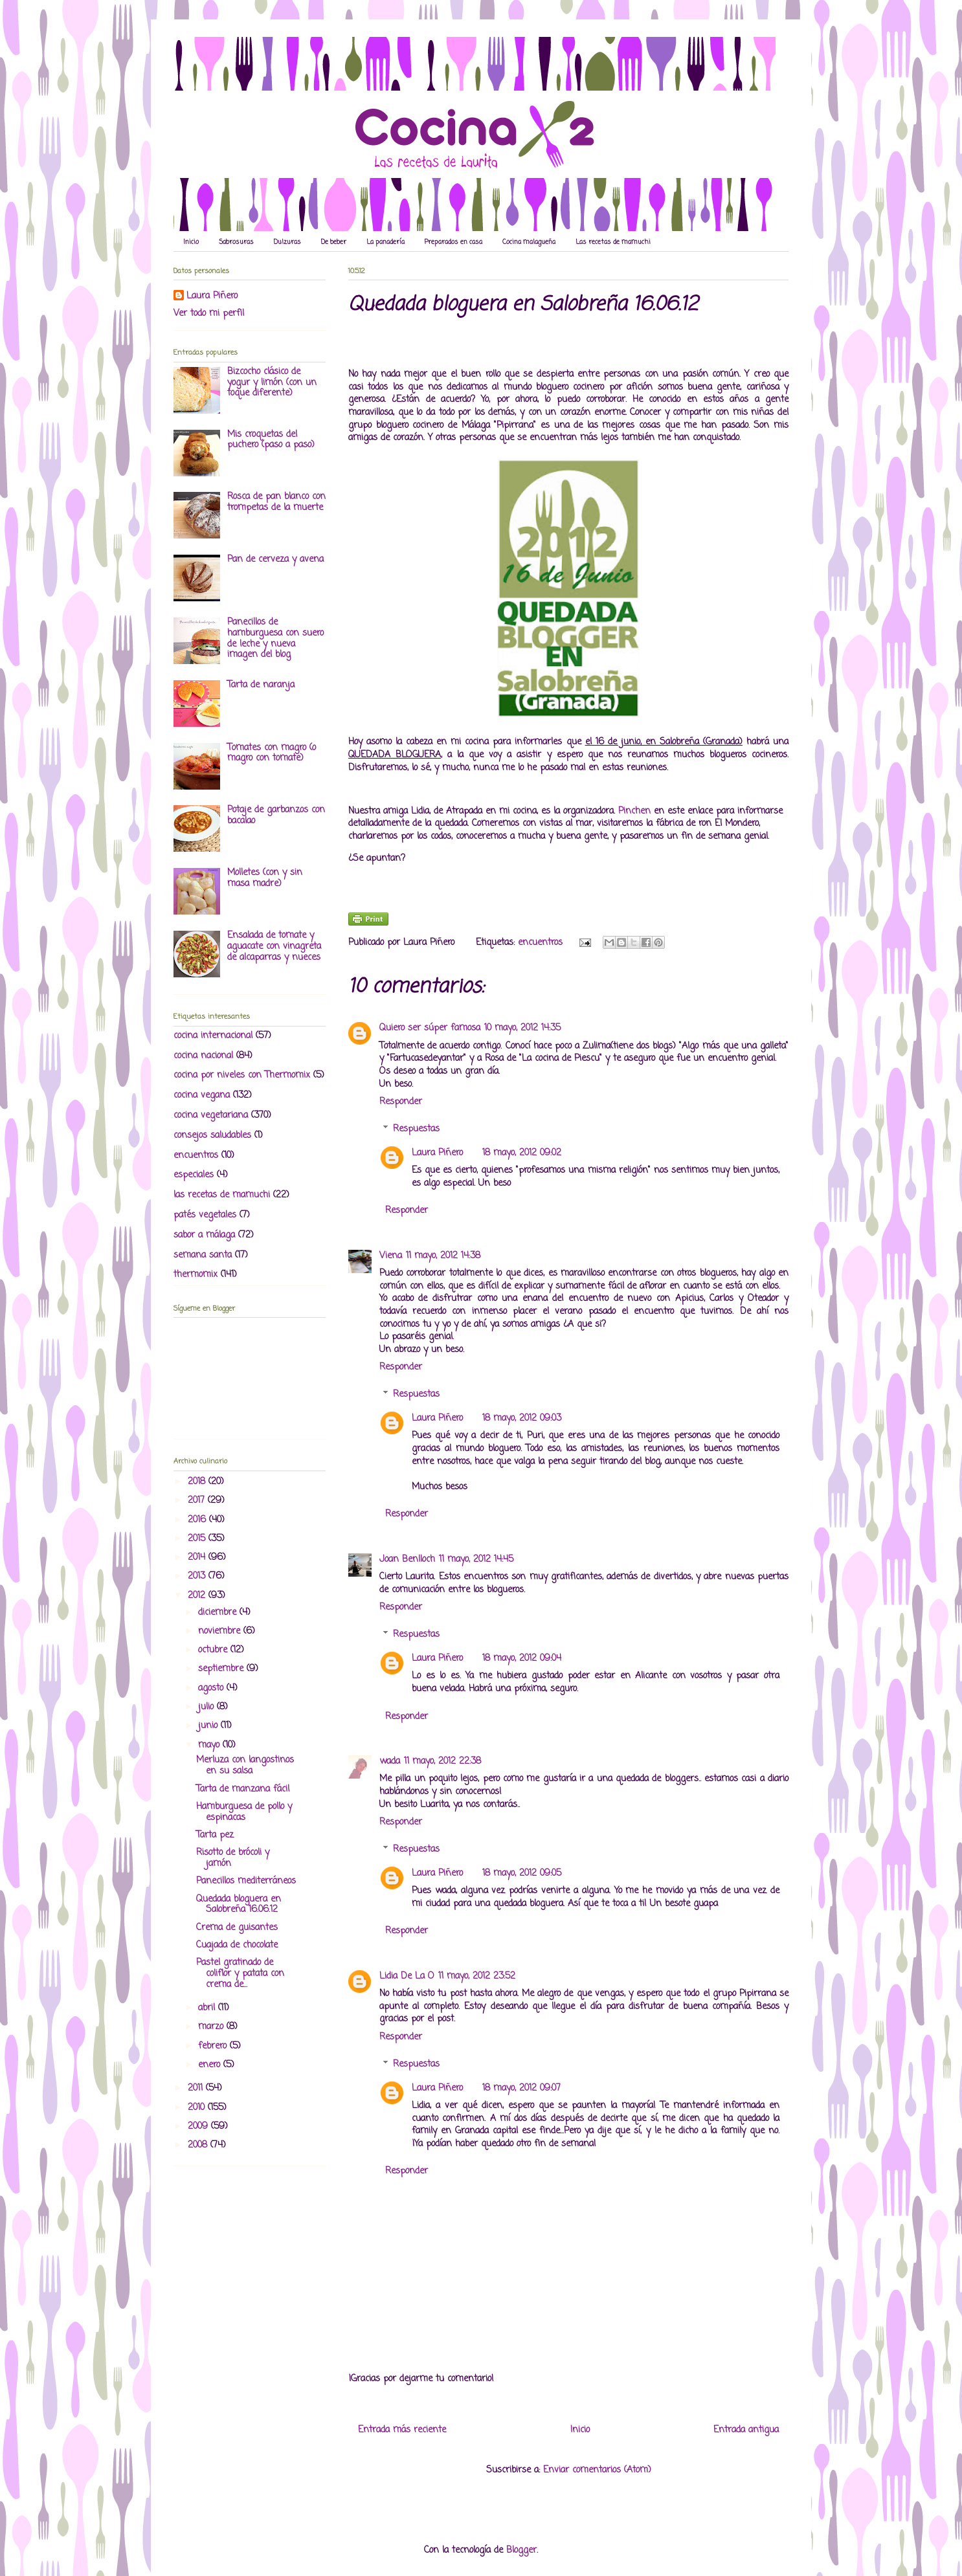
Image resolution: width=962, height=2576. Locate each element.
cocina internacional (212, 1036)
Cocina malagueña (528, 242)
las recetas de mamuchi (221, 1195)
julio (207, 1707)
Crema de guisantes (237, 1928)
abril (208, 2008)
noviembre (220, 1631)
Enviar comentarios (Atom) (597, 2470)
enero (210, 2065)
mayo (210, 1745)
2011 (197, 2088)
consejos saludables (212, 1135)
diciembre (219, 1612)
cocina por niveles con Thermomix (241, 1075)
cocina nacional (203, 1056)
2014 (198, 1557)
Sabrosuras (236, 242)
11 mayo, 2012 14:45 (476, 1559)
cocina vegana (201, 1095)
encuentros (540, 942)
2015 (198, 1539)
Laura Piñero (437, 1153)
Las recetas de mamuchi (613, 242)
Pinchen (636, 811)
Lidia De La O (406, 1976)
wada (389, 1761)
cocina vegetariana (210, 1115)
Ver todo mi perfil (208, 313)
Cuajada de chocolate (237, 1945)
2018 (198, 1482)
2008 (199, 2145)
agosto (212, 1688)
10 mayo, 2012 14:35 (522, 1028)
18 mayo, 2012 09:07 (521, 2088)
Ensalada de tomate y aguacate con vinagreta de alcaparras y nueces (274, 946)
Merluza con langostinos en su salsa (245, 1765)
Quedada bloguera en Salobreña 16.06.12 (238, 1905)
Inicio (191, 242)
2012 (198, 1596)
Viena (390, 1256)
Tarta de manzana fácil (242, 1789)
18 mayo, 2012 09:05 (521, 1873)
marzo (212, 2027)
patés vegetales (204, 1215)
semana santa (202, 1255)
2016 (198, 1520)
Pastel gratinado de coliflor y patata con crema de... (240, 1974)
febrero (214, 2046)
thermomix (195, 1275)
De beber (333, 242)
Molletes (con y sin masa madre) (264, 878)
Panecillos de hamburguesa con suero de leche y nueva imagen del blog (275, 638)
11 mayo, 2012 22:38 (442, 1761)
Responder (400, 1102)
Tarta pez (215, 1835)
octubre (214, 1650)
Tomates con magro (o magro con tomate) (271, 753)
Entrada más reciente (402, 2430)
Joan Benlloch (407, 1559)
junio (209, 1726)
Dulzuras (287, 242)
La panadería (385, 242)
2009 (199, 2126)
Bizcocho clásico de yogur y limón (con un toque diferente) (272, 383)
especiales (193, 1175)
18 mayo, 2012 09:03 (521, 1418)
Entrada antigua (746, 2430)
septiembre (222, 1669)
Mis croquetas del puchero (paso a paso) (271, 440)
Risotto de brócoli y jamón (232, 1858)
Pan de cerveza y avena (275, 559)
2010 (198, 2108)
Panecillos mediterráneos (246, 1881)
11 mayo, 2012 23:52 (476, 1976)
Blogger (521, 2550)
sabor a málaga (204, 1235)
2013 (198, 1576)
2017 (198, 1500)
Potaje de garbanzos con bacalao (276, 815)
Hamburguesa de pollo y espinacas (244, 1812)
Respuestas (416, 1129)
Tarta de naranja (261, 685)
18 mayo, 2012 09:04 (521, 1658)
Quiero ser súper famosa (429, 1028)
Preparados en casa (453, 242)
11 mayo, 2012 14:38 (443, 1256)
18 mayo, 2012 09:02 (521, 1153)
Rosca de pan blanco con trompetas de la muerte (276, 502)
